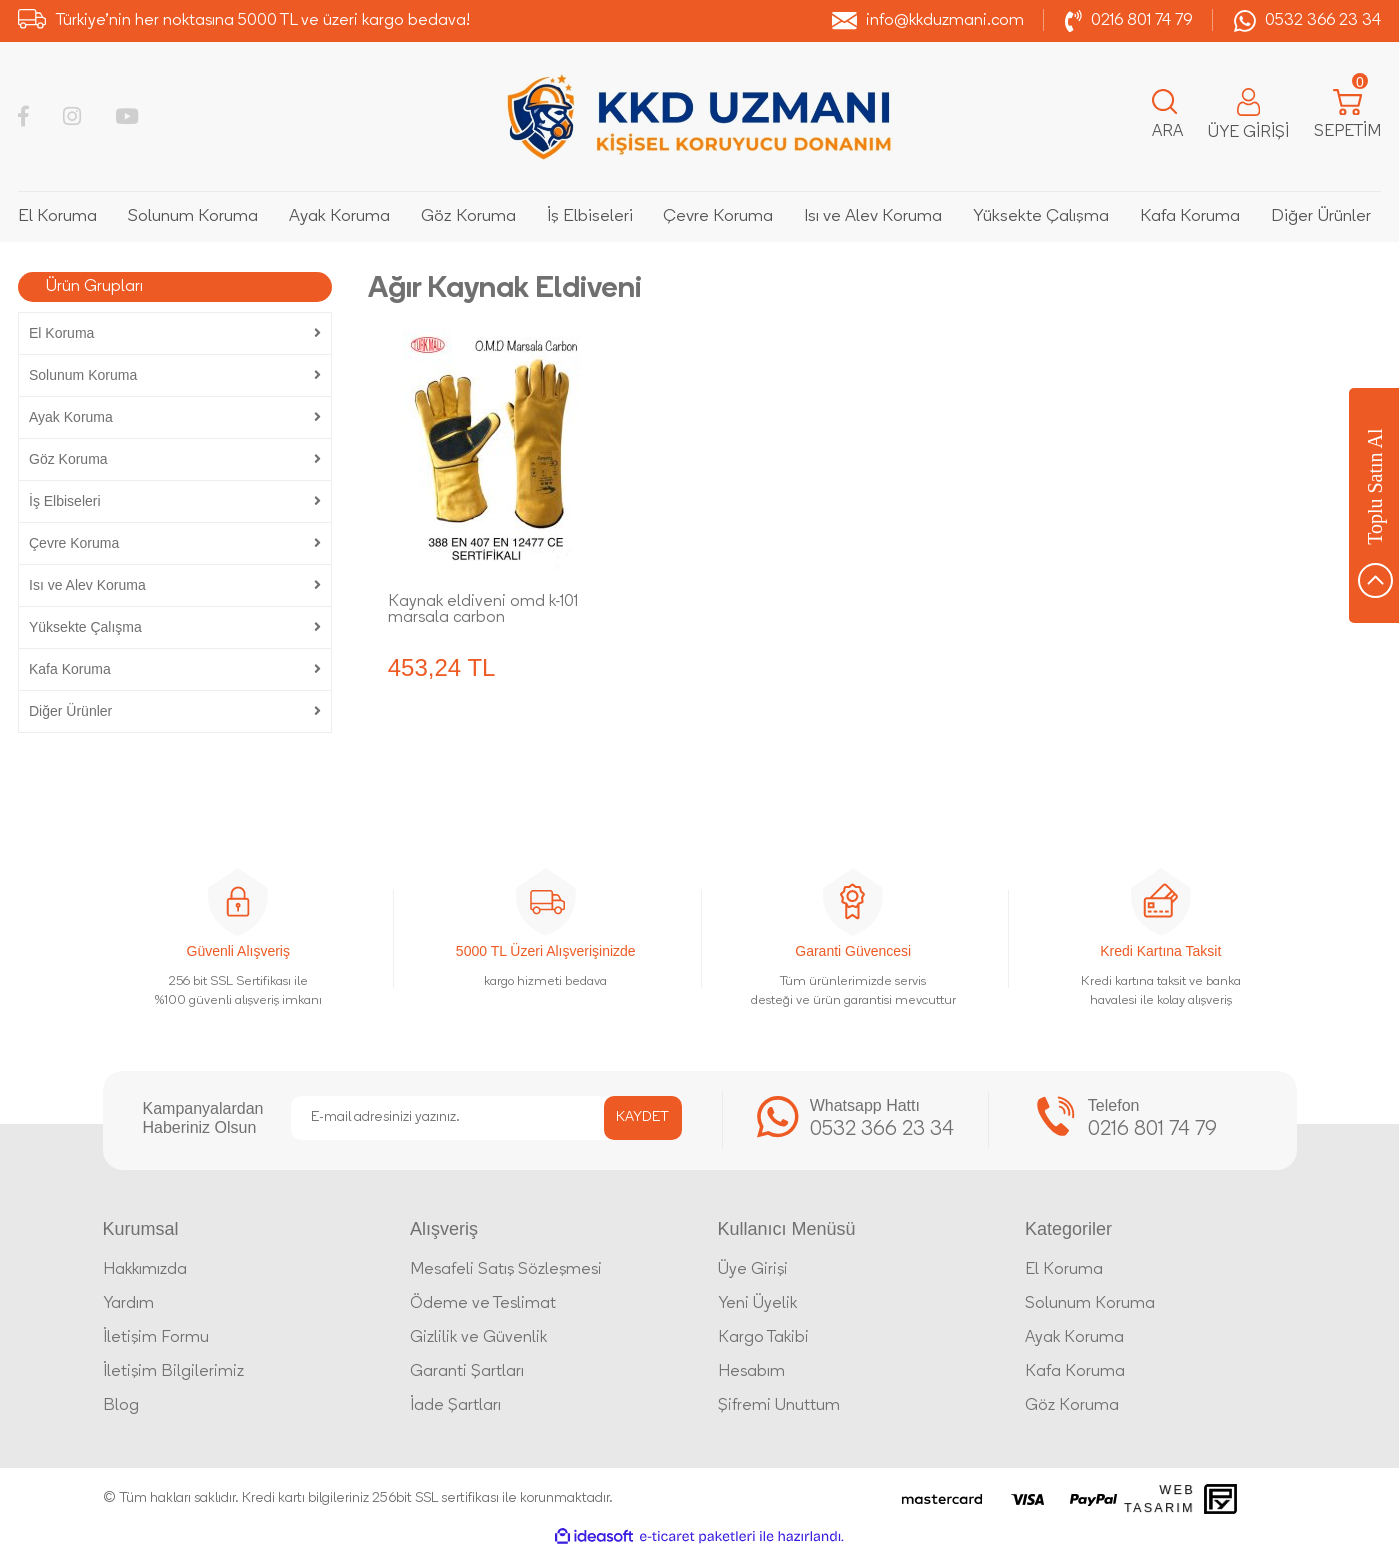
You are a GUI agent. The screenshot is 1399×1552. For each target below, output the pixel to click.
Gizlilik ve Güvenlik (478, 1338)
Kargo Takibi (763, 1338)
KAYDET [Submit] (642, 1117)
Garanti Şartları (467, 1372)
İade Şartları (455, 1406)
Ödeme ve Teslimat (483, 1304)
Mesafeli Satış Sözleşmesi (506, 1270)
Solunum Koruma (1090, 1304)
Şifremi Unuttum (779, 1406)
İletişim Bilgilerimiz (173, 1372)
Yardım (128, 1304)
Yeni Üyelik (757, 1304)
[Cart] (1347, 117)
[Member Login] (1248, 116)
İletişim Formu (156, 1338)
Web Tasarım (1159, 1498)
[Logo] (699, 116)
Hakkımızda (145, 1270)
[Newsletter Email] (486, 1118)
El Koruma (1064, 1270)
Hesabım (751, 1372)
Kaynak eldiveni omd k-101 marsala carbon (483, 610)
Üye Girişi (753, 1270)
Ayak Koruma (1074, 1338)
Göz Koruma (1072, 1406)
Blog (121, 1406)
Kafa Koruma (1075, 1372)
